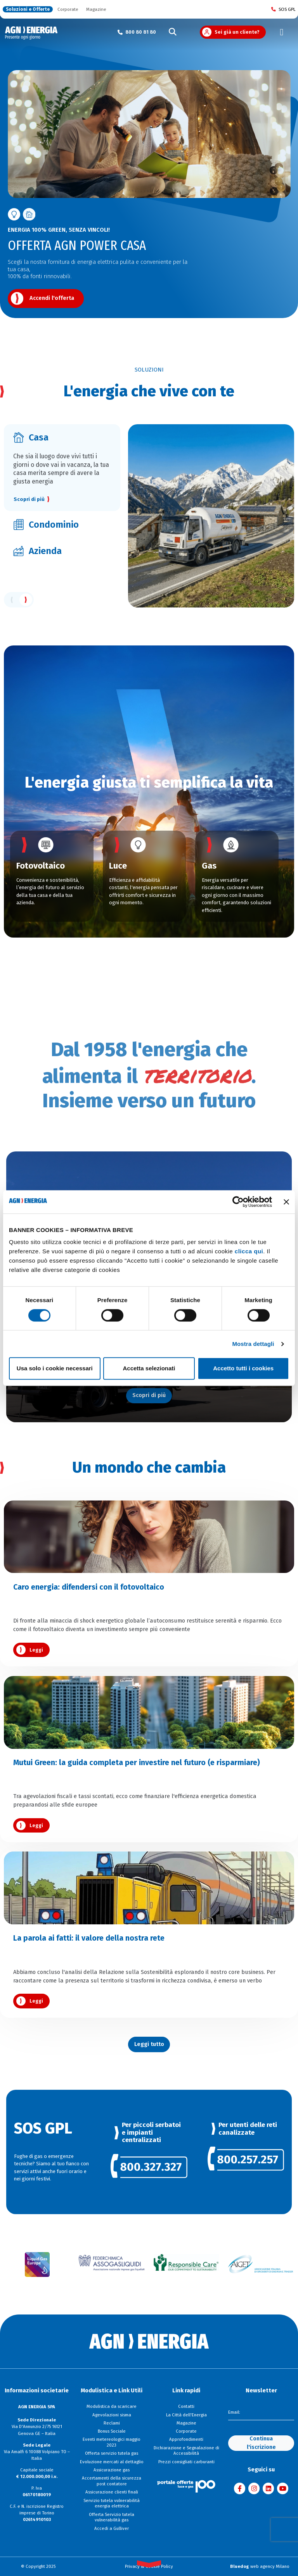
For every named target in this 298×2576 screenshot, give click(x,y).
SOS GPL (283, 9)
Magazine (96, 9)
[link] (149, 2168)
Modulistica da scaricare (112, 2406)
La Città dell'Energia (186, 2415)
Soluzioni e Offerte (28, 9)
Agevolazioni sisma (111, 2415)
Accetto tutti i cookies (243, 1368)
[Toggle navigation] (281, 32)
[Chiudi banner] (286, 1202)
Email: (234, 2412)
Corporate (67, 9)
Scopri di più (29, 499)
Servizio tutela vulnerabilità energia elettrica (111, 2503)
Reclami (112, 2423)
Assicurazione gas (112, 2470)
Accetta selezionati (149, 1368)
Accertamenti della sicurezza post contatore (111, 2481)
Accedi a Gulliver (111, 2528)
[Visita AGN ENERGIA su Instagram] (254, 2488)
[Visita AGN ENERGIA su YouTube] (282, 2488)
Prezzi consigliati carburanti (186, 2461)
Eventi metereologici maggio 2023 (111, 2442)
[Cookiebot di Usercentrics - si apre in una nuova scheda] (238, 1202)
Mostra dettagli (253, 1343)
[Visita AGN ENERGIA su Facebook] (239, 2488)
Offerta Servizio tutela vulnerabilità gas (111, 2517)
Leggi (36, 1650)
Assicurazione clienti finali (111, 2492)
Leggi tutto (149, 2044)
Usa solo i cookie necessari (55, 1368)
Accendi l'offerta (51, 297)
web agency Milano (259, 2566)
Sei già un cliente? (237, 32)
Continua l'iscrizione (261, 2442)
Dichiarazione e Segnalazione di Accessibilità (186, 2450)
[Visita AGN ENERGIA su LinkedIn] (268, 2488)
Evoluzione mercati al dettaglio (112, 2461)
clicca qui (249, 1251)
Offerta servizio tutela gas (111, 2453)
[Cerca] (173, 32)
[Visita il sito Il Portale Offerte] (186, 2485)
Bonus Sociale (112, 2431)
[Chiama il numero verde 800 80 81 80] (137, 32)
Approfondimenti (186, 2439)
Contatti (186, 2406)
